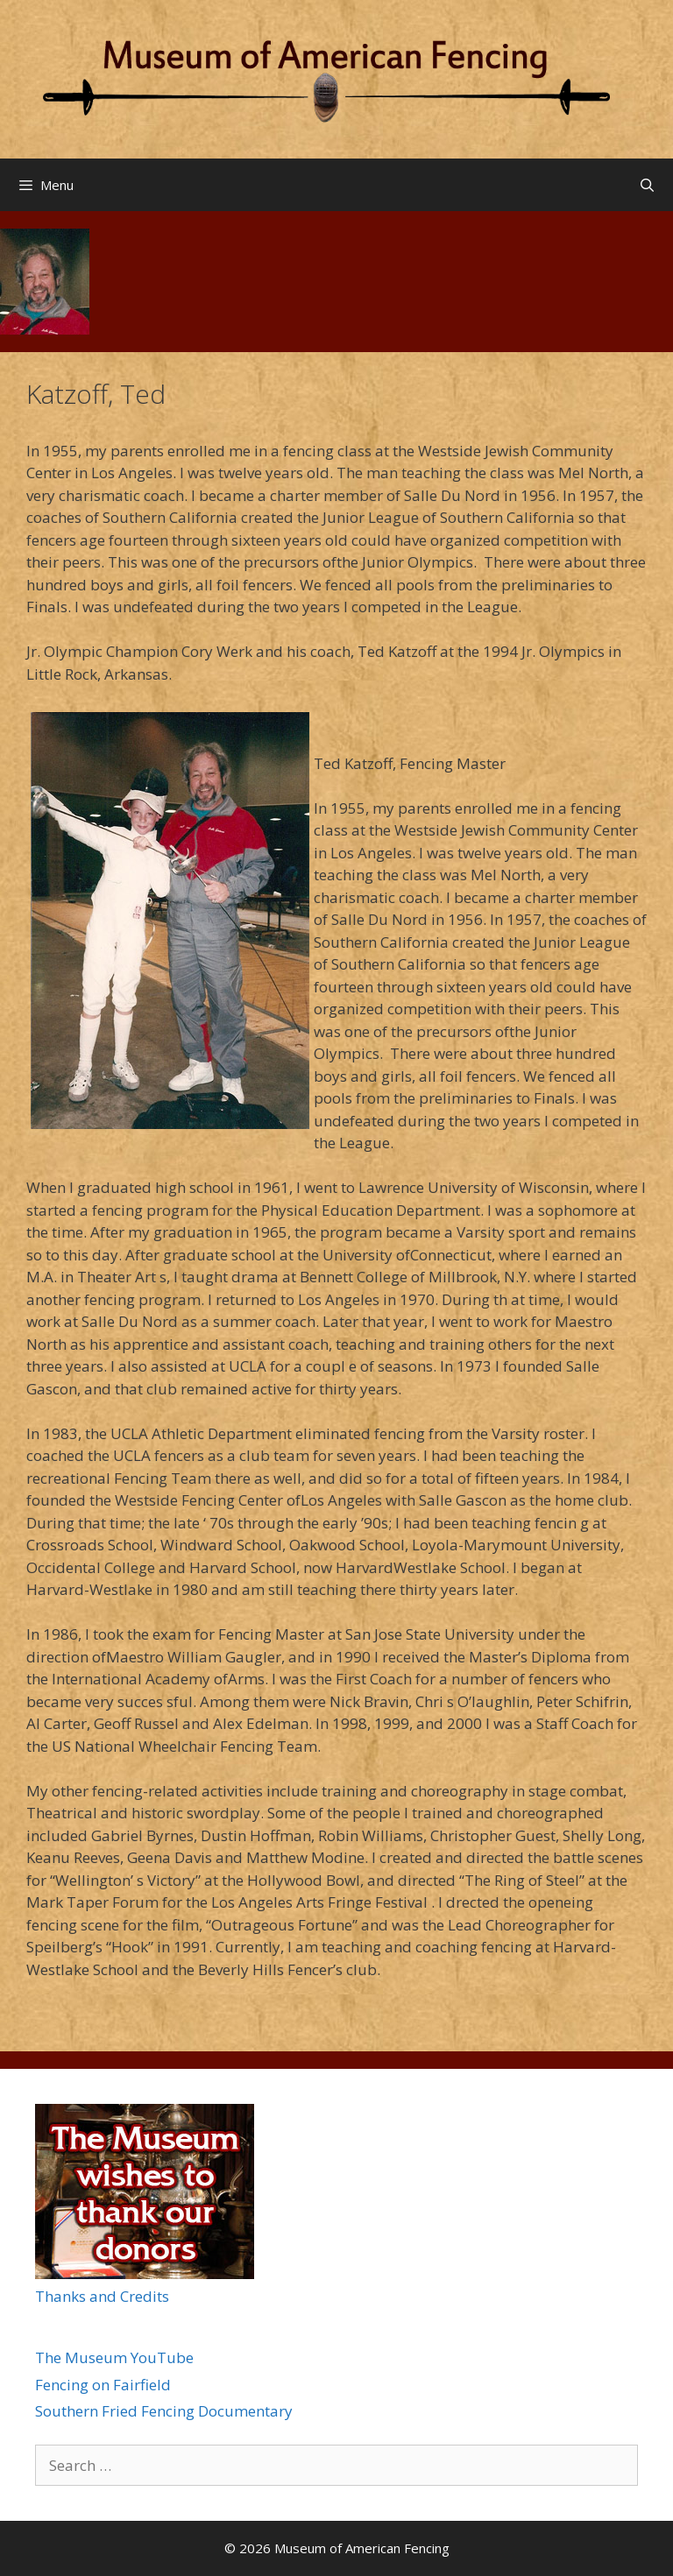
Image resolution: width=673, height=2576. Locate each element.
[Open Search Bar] (647, 185)
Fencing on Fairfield (103, 2385)
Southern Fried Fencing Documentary (164, 2411)
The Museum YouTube (114, 2357)
